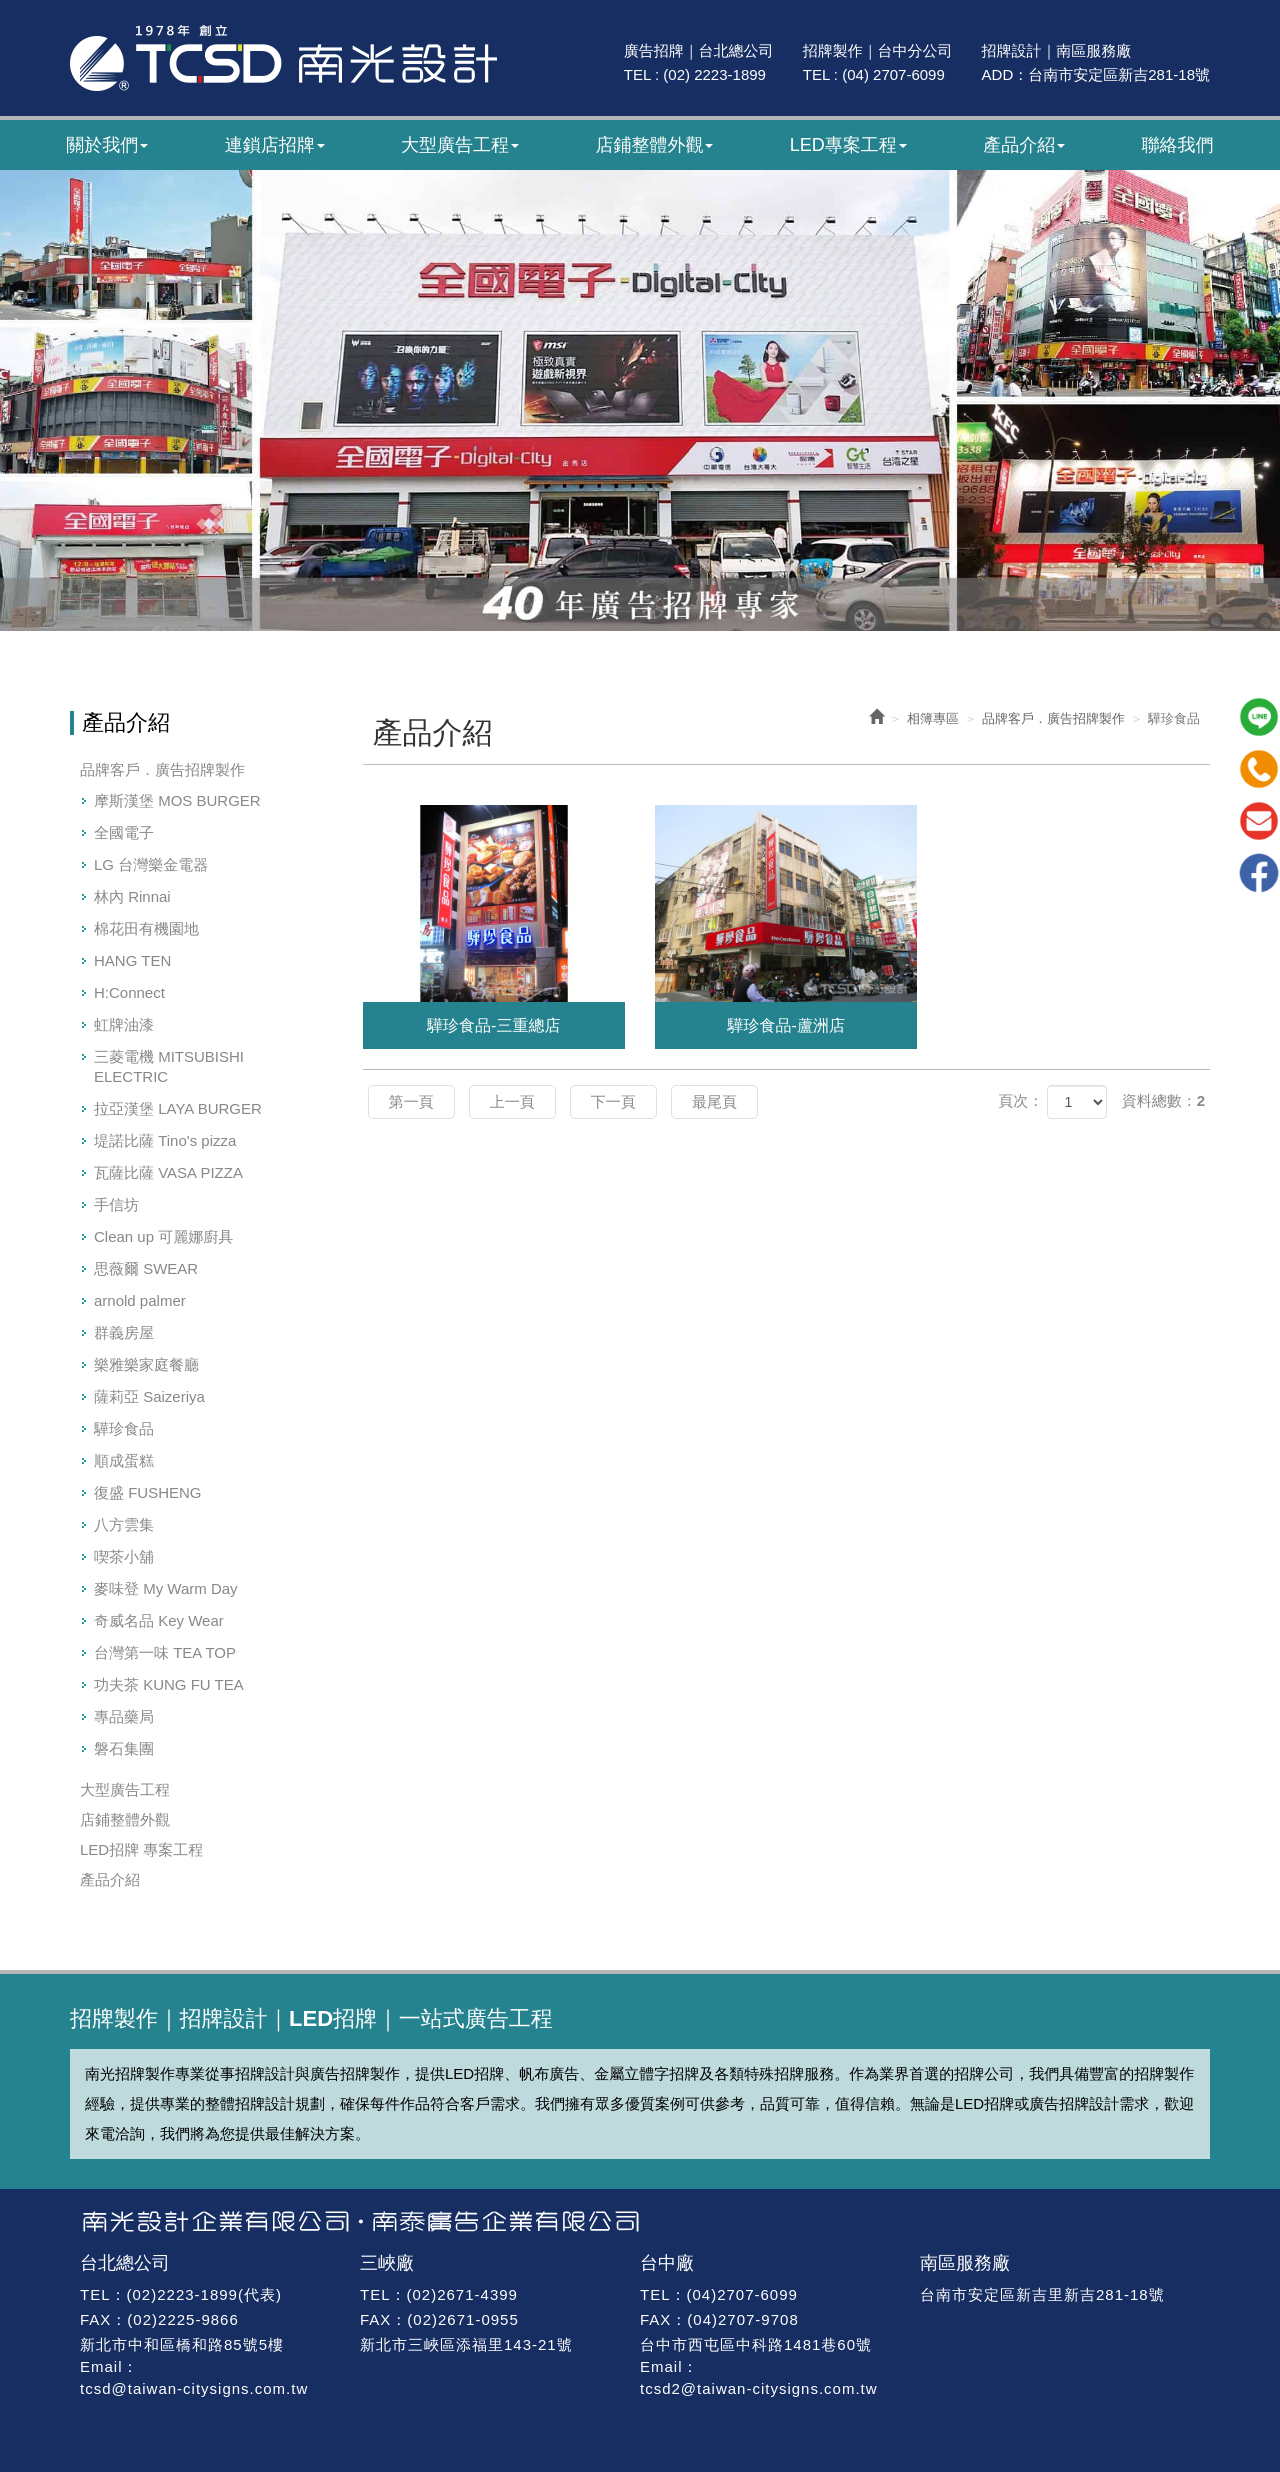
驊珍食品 (124, 1428)
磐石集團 (124, 1748)
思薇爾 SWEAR (146, 1268)
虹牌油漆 (124, 1024)
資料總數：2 (1163, 1100)
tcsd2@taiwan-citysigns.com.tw (759, 2388)
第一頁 (411, 1101)
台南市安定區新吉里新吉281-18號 (1042, 2294)
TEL (95, 2294)
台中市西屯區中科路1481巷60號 (756, 2344)
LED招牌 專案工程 (141, 1849)
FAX (95, 2319)
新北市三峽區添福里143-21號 (466, 2344)
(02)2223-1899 (182, 2294)
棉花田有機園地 (146, 928)
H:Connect (129, 992)
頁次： (1020, 1100)
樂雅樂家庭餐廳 (146, 1364)
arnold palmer (140, 1300)
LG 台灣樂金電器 (151, 864)
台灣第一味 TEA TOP (165, 1652)
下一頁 (613, 1101)
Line (1259, 717)
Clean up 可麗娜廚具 (163, 1236)
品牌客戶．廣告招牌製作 (162, 769)
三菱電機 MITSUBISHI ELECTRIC (169, 1066)
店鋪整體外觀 (125, 1819)
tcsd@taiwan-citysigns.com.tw (194, 2388)
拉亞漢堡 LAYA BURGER (178, 1108)
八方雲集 (124, 1524)
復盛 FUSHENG (148, 1492)
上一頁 (512, 1101)
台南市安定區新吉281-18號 (1119, 74)
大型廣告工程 (125, 1789)
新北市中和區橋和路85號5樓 (182, 2344)
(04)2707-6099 (741, 2294)
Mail (1259, 821)
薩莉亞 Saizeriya (149, 1396)
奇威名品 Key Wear (159, 1620)
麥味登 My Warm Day (166, 1588)
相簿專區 (933, 718)
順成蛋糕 (124, 1460)
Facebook (1259, 873)
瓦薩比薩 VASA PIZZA (168, 1172)
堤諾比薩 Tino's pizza (165, 1140)
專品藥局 (124, 1716)
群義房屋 (124, 1332)
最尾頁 (714, 1101)
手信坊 (116, 1204)
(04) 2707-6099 (893, 74)
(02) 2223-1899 (714, 74)
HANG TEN (132, 960)
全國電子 (124, 832)
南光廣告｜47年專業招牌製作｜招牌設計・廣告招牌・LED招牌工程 (283, 58)
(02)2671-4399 (462, 2294)
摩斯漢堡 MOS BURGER (177, 800)
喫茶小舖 (124, 1556)
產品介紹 (110, 1879)
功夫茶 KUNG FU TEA (169, 1684)
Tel (1259, 769)
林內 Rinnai (132, 896)
